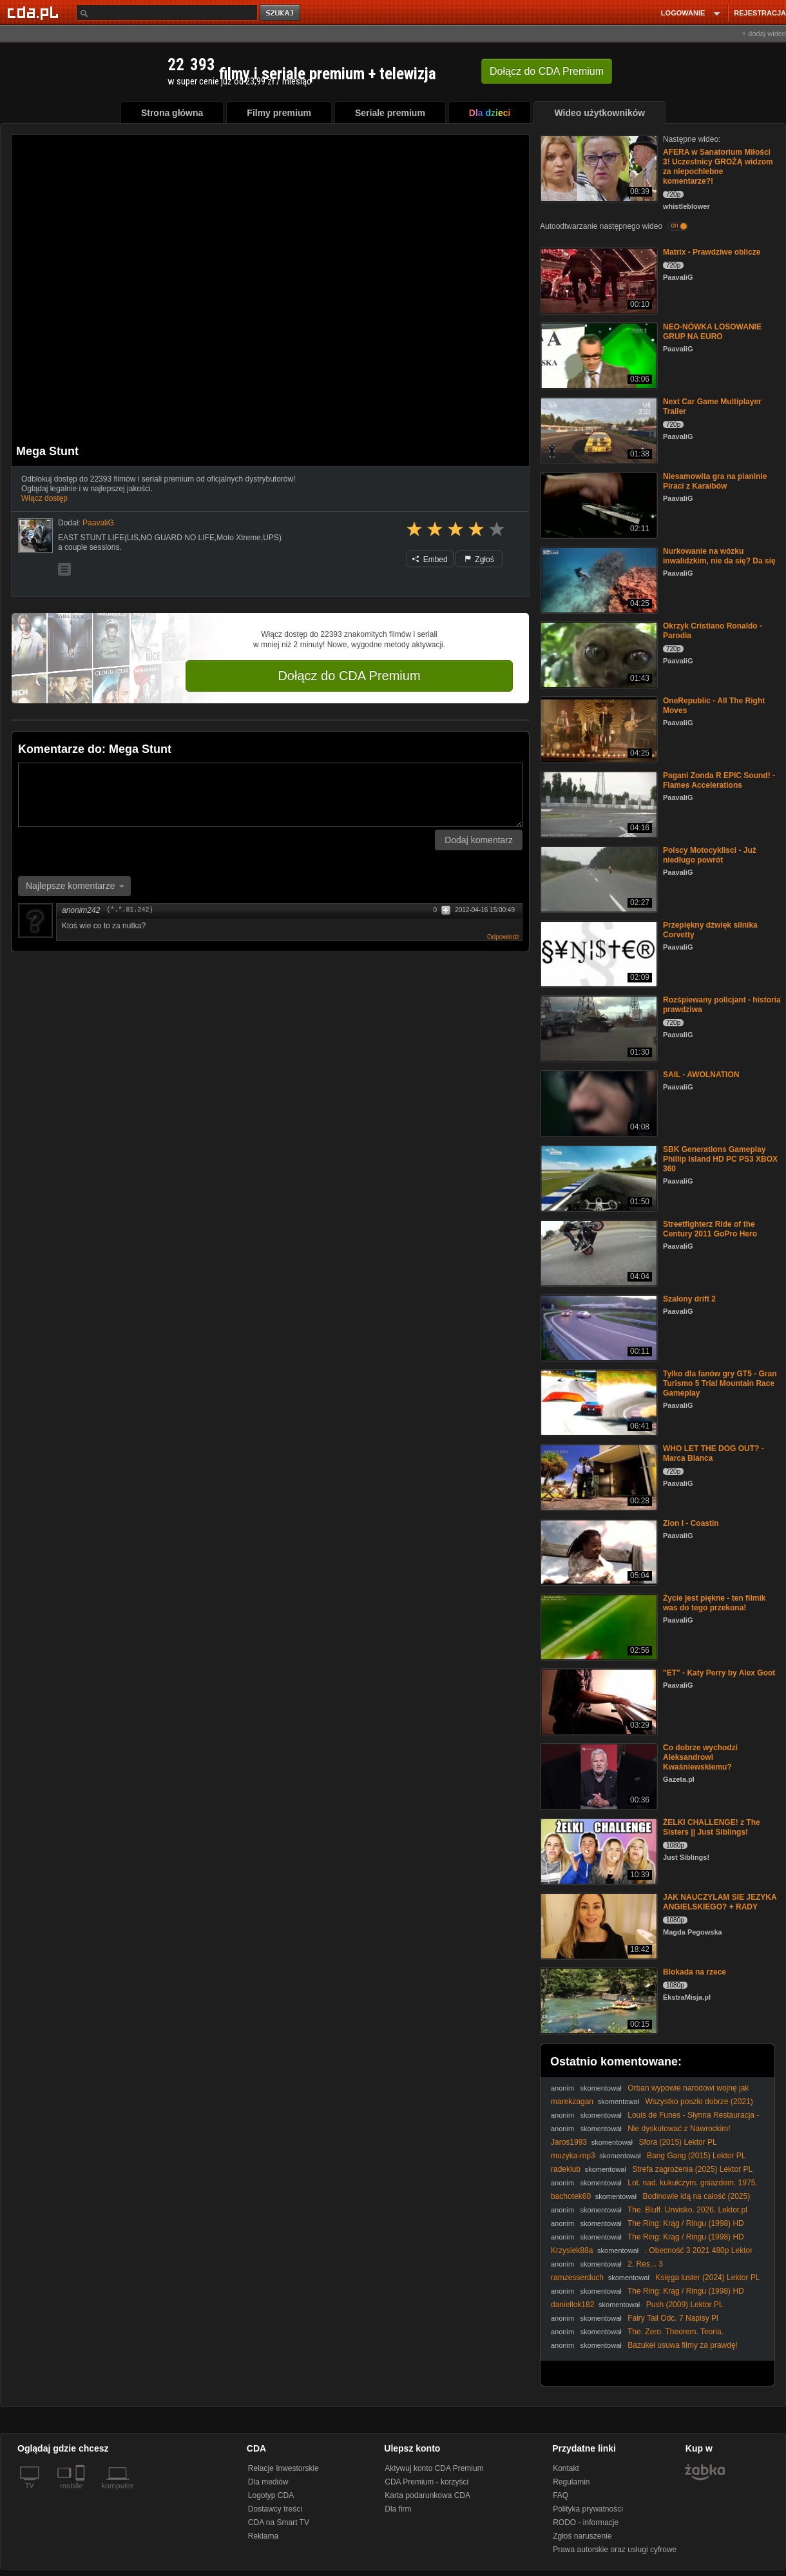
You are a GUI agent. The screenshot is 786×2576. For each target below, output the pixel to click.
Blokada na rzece (694, 1971)
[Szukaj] (167, 13)
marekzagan (572, 2101)
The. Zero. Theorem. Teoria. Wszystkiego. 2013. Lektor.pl (637, 2336)
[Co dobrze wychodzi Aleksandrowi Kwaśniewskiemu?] (597, 1775)
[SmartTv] (81, 2493)
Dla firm (398, 2508)
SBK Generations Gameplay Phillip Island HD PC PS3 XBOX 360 (720, 1159)
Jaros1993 (569, 2142)
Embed (429, 559)
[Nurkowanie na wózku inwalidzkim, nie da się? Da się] (597, 579)
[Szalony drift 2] (597, 1327)
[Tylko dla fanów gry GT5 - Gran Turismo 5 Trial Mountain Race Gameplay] (597, 1401)
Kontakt (566, 2468)
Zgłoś (479, 559)
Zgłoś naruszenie (582, 2536)
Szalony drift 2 (689, 1298)
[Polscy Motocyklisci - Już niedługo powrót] (597, 878)
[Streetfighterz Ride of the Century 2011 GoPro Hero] (597, 1252)
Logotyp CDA (271, 2495)
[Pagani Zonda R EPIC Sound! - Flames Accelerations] (597, 803)
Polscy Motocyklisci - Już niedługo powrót (709, 855)
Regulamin (571, 2481)
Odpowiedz (503, 937)
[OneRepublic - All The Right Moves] (597, 728)
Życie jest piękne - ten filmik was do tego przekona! (714, 1603)
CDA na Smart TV (278, 2522)
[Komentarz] (270, 795)
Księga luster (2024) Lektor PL (707, 2277)
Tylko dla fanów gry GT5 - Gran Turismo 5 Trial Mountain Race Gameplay (719, 1383)
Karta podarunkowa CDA (427, 2495)
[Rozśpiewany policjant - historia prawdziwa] (597, 1027)
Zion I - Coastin (691, 1523)
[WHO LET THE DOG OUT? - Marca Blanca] (597, 1476)
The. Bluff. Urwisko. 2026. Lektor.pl (687, 2209)
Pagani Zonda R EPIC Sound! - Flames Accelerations (719, 780)
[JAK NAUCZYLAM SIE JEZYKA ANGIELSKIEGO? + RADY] (597, 1925)
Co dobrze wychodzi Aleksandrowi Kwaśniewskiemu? (700, 1757)
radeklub (565, 2169)
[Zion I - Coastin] (597, 1551)
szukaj (281, 13)
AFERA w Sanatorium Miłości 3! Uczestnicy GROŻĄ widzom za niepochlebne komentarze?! (718, 167)
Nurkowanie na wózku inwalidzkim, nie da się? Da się (719, 556)
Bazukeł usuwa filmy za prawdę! (683, 2345)
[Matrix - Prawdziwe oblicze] (597, 280)
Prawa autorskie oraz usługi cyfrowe (614, 2549)
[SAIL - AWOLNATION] (597, 1102)
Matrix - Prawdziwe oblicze (711, 252)
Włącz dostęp (44, 498)
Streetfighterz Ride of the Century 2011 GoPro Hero (710, 1229)
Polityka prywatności (588, 2508)
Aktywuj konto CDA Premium (434, 2468)
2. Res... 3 (645, 2264)
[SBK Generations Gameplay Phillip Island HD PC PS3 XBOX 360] (597, 1177)
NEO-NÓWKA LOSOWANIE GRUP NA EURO (712, 331)
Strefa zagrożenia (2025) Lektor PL (692, 2169)
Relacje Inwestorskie (283, 2468)
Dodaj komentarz (479, 840)
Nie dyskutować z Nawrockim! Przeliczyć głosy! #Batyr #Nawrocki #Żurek (641, 2133)
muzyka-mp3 (573, 2155)
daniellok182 (572, 2304)
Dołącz (547, 71)
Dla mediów (268, 2481)
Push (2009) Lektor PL (685, 2304)
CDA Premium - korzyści (426, 2481)
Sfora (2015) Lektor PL (677, 2142)
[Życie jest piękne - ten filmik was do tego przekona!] (597, 1626)
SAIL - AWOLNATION (701, 1074)
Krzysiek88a (572, 2250)
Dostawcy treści (275, 2508)
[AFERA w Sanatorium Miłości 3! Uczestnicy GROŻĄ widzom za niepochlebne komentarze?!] (597, 167)
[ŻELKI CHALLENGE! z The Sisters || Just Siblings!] (597, 1850)
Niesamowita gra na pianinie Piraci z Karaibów (715, 481)
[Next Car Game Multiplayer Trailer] (597, 429)
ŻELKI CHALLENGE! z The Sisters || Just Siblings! (711, 1827)
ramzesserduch (577, 2277)
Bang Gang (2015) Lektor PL (696, 2155)
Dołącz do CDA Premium (349, 675)
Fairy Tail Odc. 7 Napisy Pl (673, 2318)
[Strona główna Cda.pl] (35, 12)
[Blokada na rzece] (597, 2000)
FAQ (560, 2495)
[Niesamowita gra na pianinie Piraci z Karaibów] (597, 504)
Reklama (263, 2536)
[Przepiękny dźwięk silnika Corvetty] (597, 953)
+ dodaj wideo (764, 33)
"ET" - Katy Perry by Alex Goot (719, 1672)
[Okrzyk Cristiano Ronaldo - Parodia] (597, 654)
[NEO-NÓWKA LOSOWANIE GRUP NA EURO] (597, 354)
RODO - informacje (585, 2522)
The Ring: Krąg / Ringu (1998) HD (686, 2223)
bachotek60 (571, 2196)
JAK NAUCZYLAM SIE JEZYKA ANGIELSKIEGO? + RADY (719, 1902)
